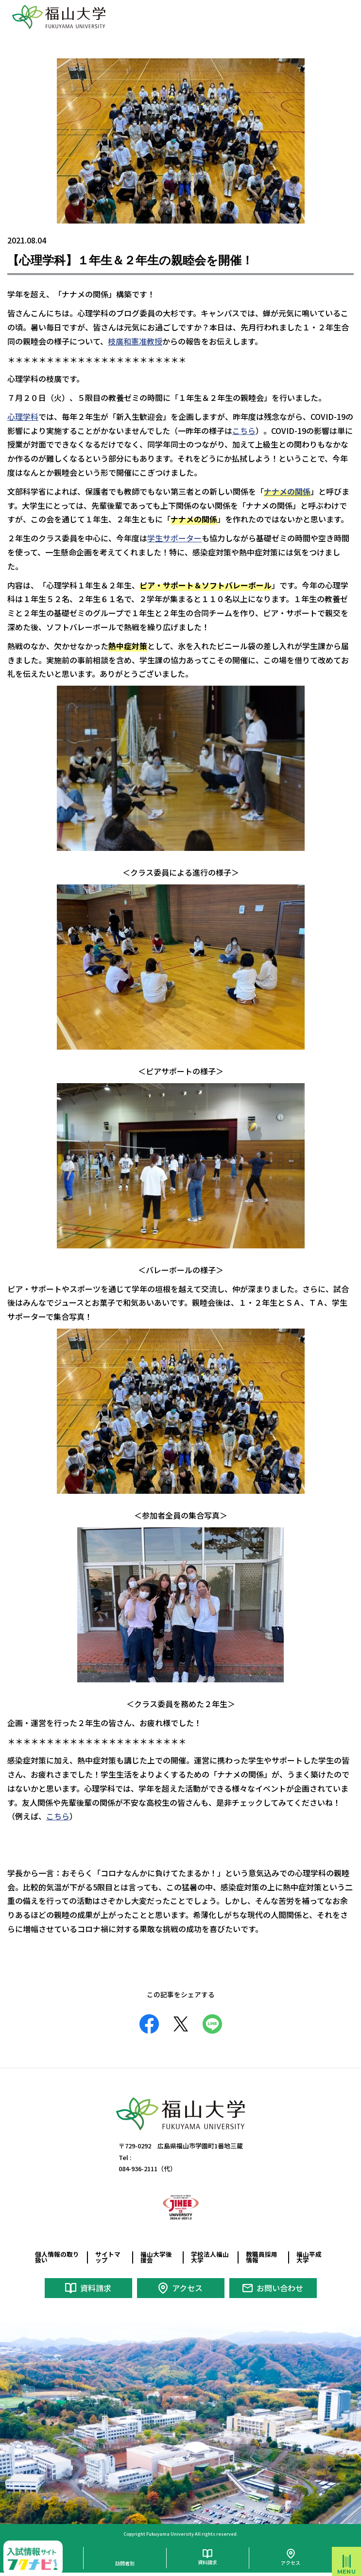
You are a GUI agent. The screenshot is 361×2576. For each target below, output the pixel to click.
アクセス (187, 2288)
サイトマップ (107, 2257)
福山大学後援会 (156, 2257)
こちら (244, 430)
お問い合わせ (280, 2288)
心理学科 (22, 416)
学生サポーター (174, 538)
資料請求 (95, 2288)
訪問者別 (125, 2562)
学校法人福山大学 (210, 2257)
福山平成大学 (309, 2257)
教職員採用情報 (261, 2257)
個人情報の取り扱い (57, 2257)
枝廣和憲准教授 (135, 341)
